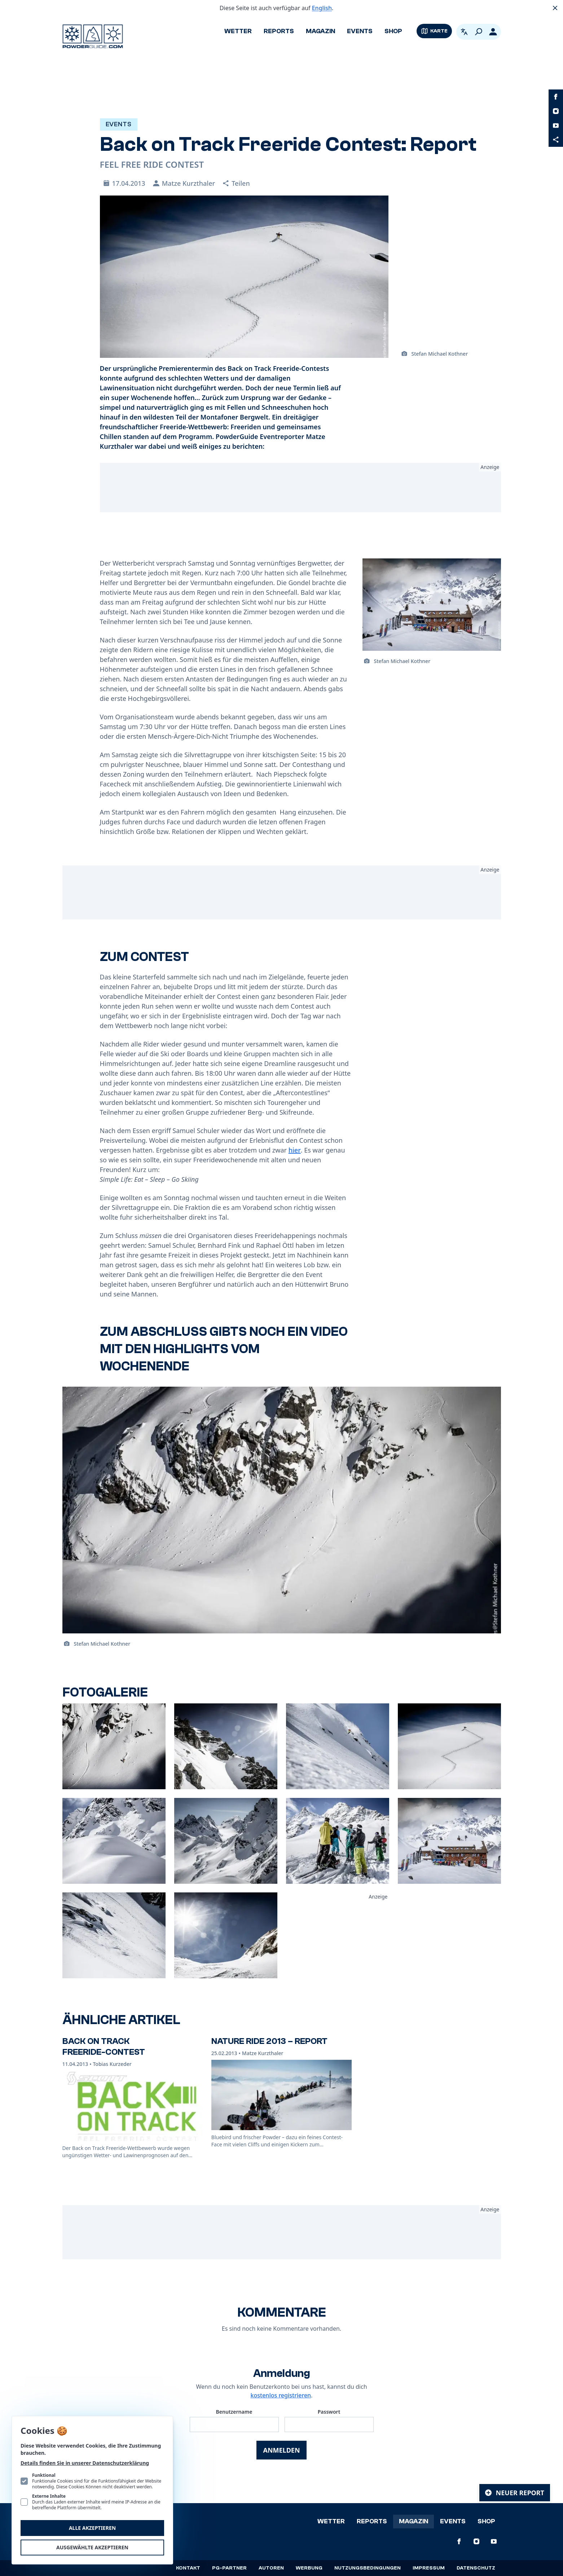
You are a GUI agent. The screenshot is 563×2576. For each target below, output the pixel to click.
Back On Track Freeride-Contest (103, 2046)
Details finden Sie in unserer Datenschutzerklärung (85, 2462)
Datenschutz (476, 2568)
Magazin (320, 31)
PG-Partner (229, 2568)
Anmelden (281, 2450)
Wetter (238, 31)
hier (295, 1150)
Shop (393, 31)
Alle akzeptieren (92, 2527)
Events (360, 31)
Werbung (309, 2568)
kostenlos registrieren (281, 2395)
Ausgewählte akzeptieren (92, 2547)
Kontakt (188, 2568)
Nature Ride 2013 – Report (269, 2041)
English (322, 8)
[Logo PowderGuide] (92, 36)
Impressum (429, 2568)
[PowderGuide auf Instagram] (556, 111)
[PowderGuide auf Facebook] (556, 96)
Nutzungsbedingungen (367, 2568)
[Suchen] (478, 31)
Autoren (271, 2568)
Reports (279, 31)
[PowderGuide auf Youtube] (556, 125)
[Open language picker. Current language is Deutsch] (464, 31)
